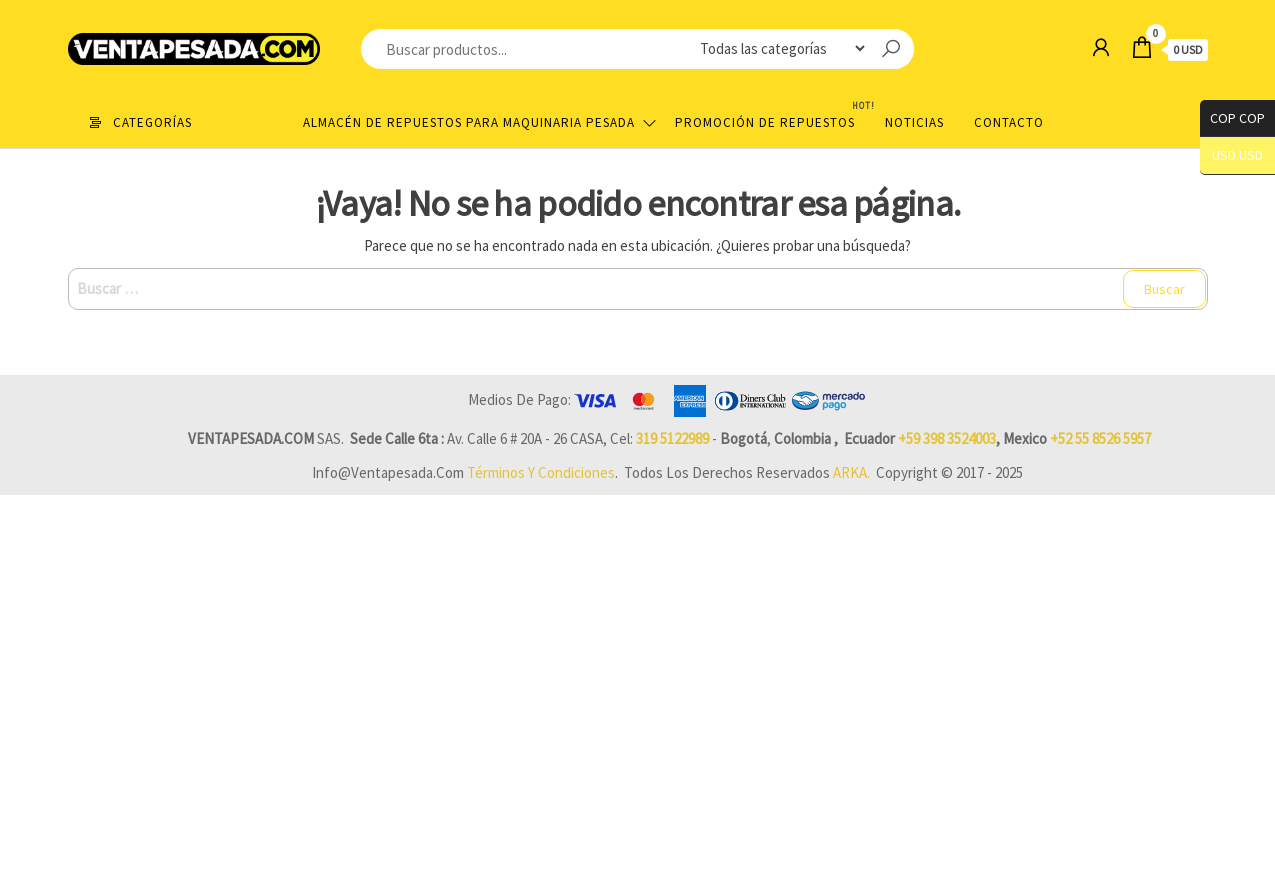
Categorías (152, 122)
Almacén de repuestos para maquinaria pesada (469, 122)
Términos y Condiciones (541, 472)
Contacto (1009, 122)
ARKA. (851, 472)
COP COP (1232, 118)
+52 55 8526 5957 (1100, 438)
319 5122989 (672, 438)
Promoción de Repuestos (772, 114)
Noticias (914, 122)
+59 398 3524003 (947, 438)
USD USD (1237, 155)
